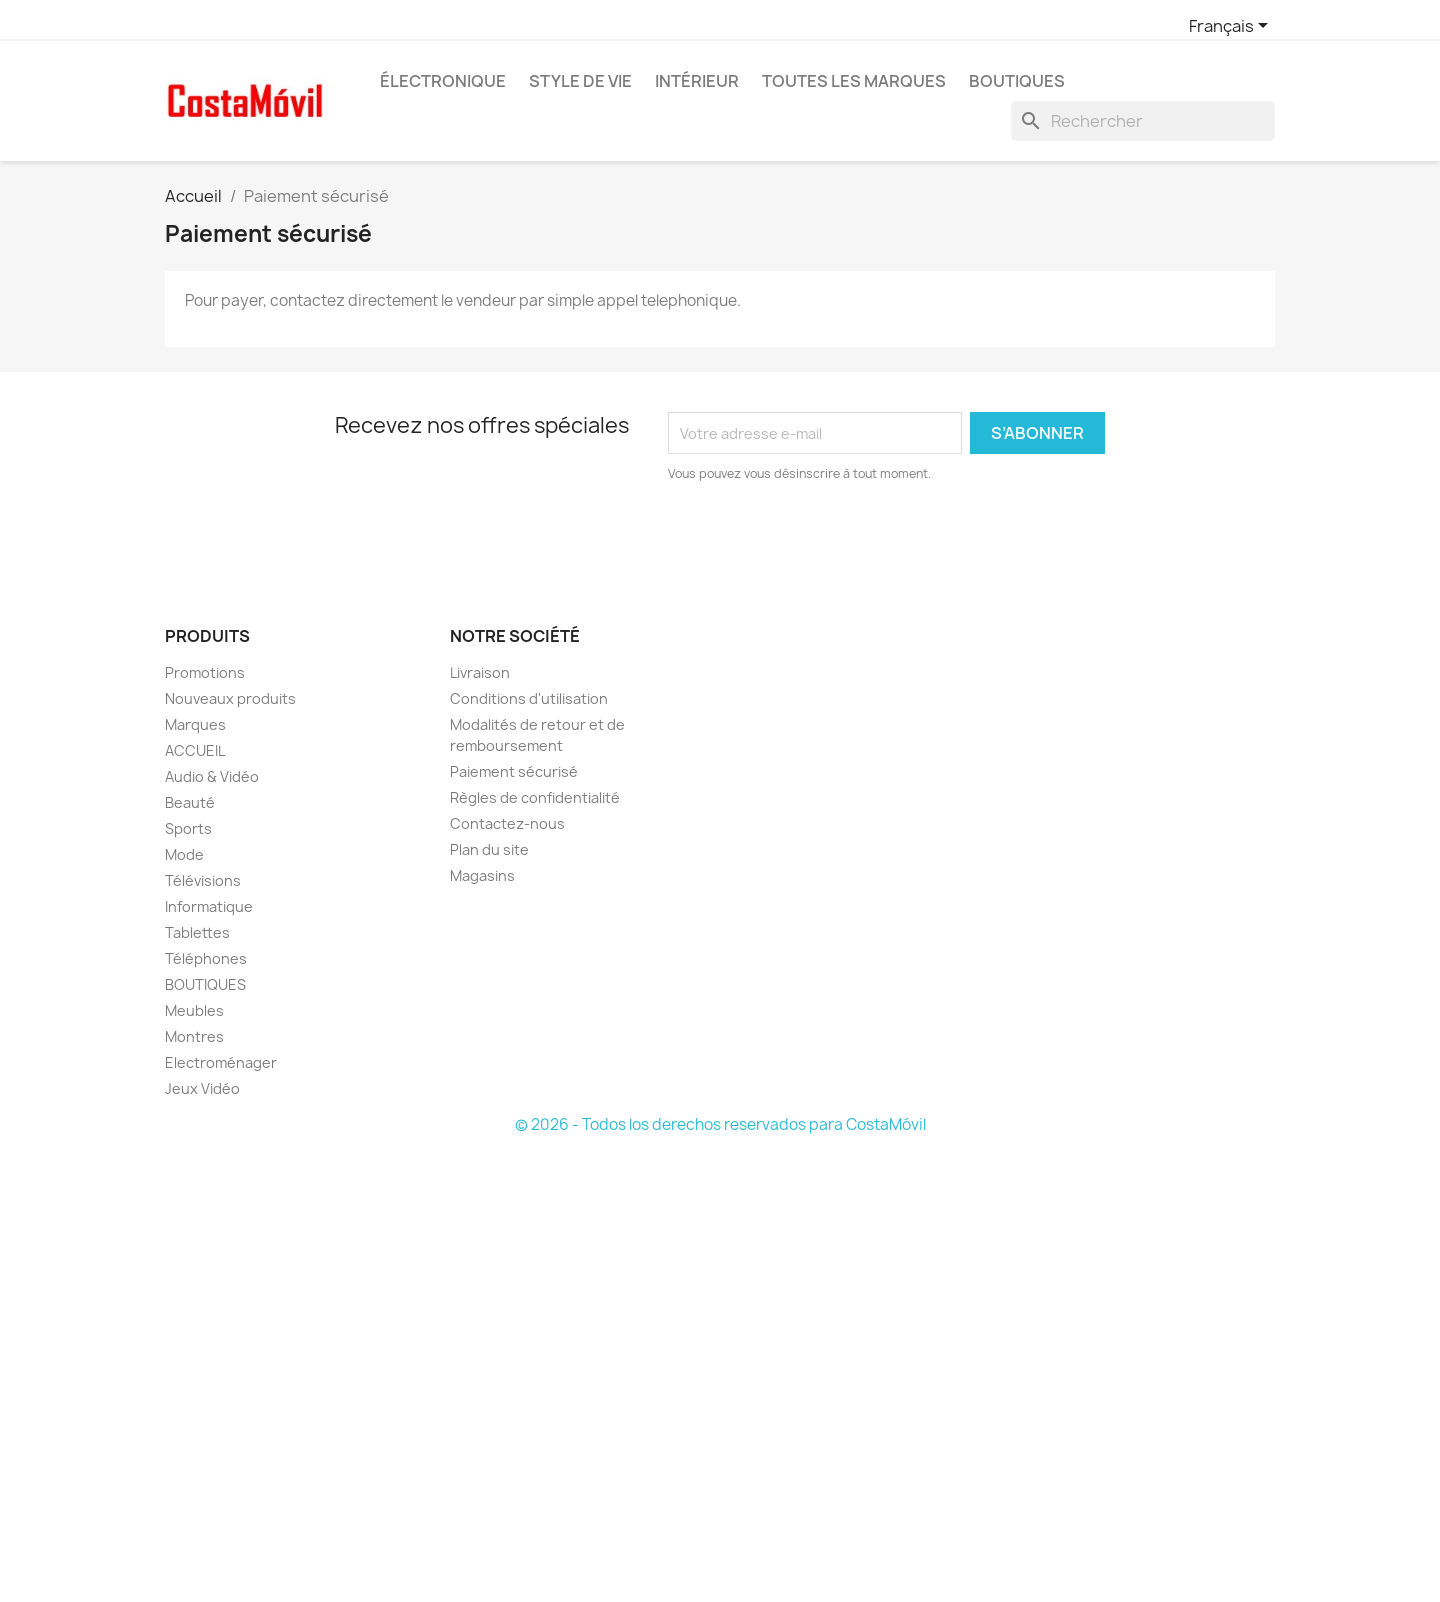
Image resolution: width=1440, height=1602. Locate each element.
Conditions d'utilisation (529, 698)
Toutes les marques (854, 81)
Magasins (482, 875)
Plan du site (489, 849)
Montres (194, 1036)
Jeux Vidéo (202, 1088)
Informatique (209, 906)
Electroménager (221, 1062)
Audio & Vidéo (212, 776)
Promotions (205, 672)
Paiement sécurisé (514, 771)
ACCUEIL (195, 750)
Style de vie (580, 81)
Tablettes (197, 932)
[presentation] (835, 539)
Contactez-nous (507, 823)
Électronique (443, 81)
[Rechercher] (1143, 121)
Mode (184, 854)
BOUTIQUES (1017, 81)
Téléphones (206, 958)
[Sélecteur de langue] (1232, 27)
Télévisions (203, 880)
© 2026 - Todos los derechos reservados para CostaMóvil (720, 1124)
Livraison (480, 672)
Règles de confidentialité (535, 797)
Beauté (190, 802)
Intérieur (697, 81)
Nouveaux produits (230, 698)
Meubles (194, 1010)
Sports (188, 828)
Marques (195, 724)
